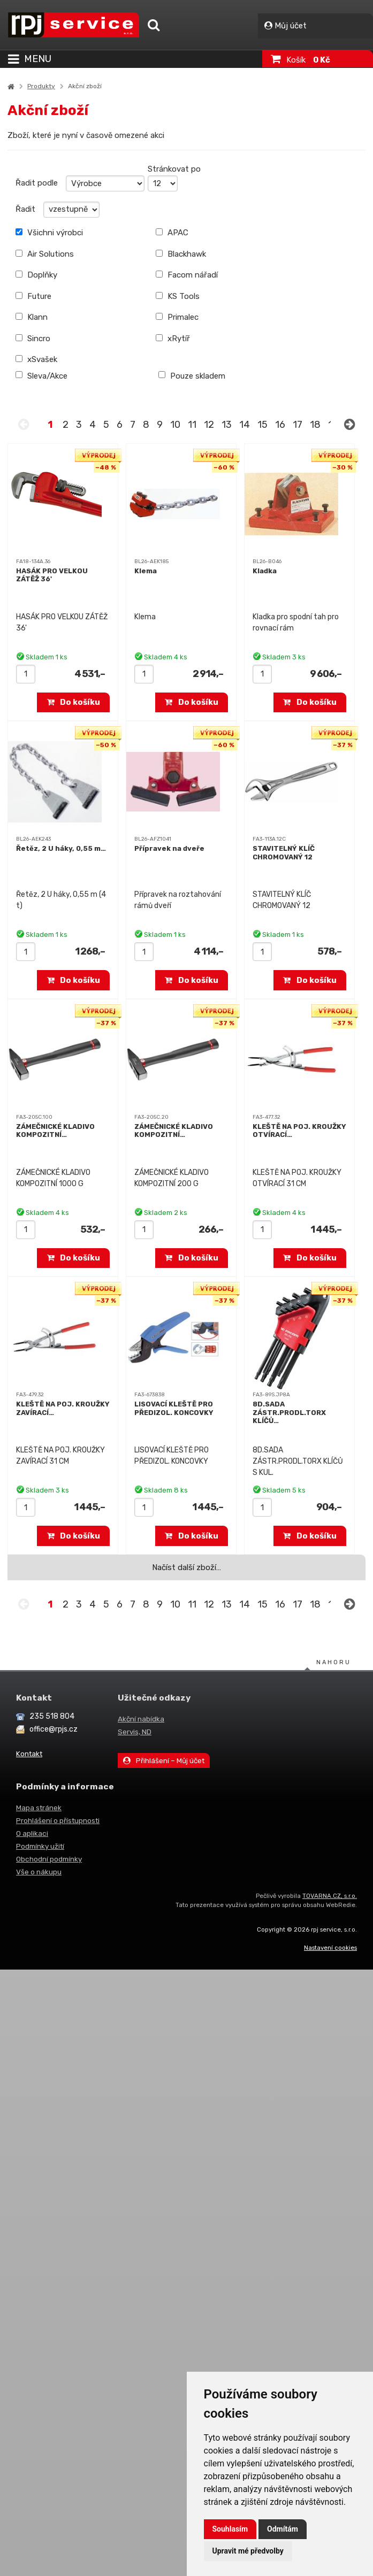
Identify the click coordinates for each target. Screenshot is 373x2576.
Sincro (33, 338)
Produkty (41, 86)
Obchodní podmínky (49, 1859)
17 (297, 424)
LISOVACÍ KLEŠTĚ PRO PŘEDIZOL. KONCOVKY (174, 1408)
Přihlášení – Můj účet (163, 1760)
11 (192, 424)
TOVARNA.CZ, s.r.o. (329, 1896)
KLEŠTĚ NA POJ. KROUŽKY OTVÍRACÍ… (299, 1130)
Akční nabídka (141, 1718)
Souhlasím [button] (230, 2529)
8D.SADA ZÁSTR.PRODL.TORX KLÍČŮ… (289, 1412)
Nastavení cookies (330, 1947)
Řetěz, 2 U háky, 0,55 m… (61, 848)
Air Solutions (45, 254)
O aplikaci (32, 1833)
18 (315, 424)
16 (280, 424)
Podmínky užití (40, 1846)
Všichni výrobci (49, 232)
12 (209, 424)
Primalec (177, 317)
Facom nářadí (187, 275)
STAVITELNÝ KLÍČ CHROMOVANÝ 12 (284, 852)
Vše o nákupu (39, 1871)
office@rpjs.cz (53, 1729)
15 (262, 424)
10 (175, 424)
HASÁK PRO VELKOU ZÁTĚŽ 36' (52, 575)
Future (33, 296)
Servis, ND (134, 1731)
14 (244, 424)
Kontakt (29, 1753)
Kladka (265, 571)
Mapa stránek (39, 1807)
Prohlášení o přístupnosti (58, 1820)
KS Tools (178, 296)
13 (227, 424)
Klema (145, 571)
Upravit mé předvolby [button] (248, 2551)
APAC (172, 232)
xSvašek (36, 359)
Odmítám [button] (282, 2529)
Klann (32, 317)
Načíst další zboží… (186, 1567)
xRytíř (173, 338)
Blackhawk (181, 254)
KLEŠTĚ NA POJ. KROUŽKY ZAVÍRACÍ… (63, 1408)
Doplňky (36, 275)
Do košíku (74, 702)
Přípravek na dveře (169, 848)
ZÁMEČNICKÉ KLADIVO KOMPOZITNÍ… (55, 1130)
